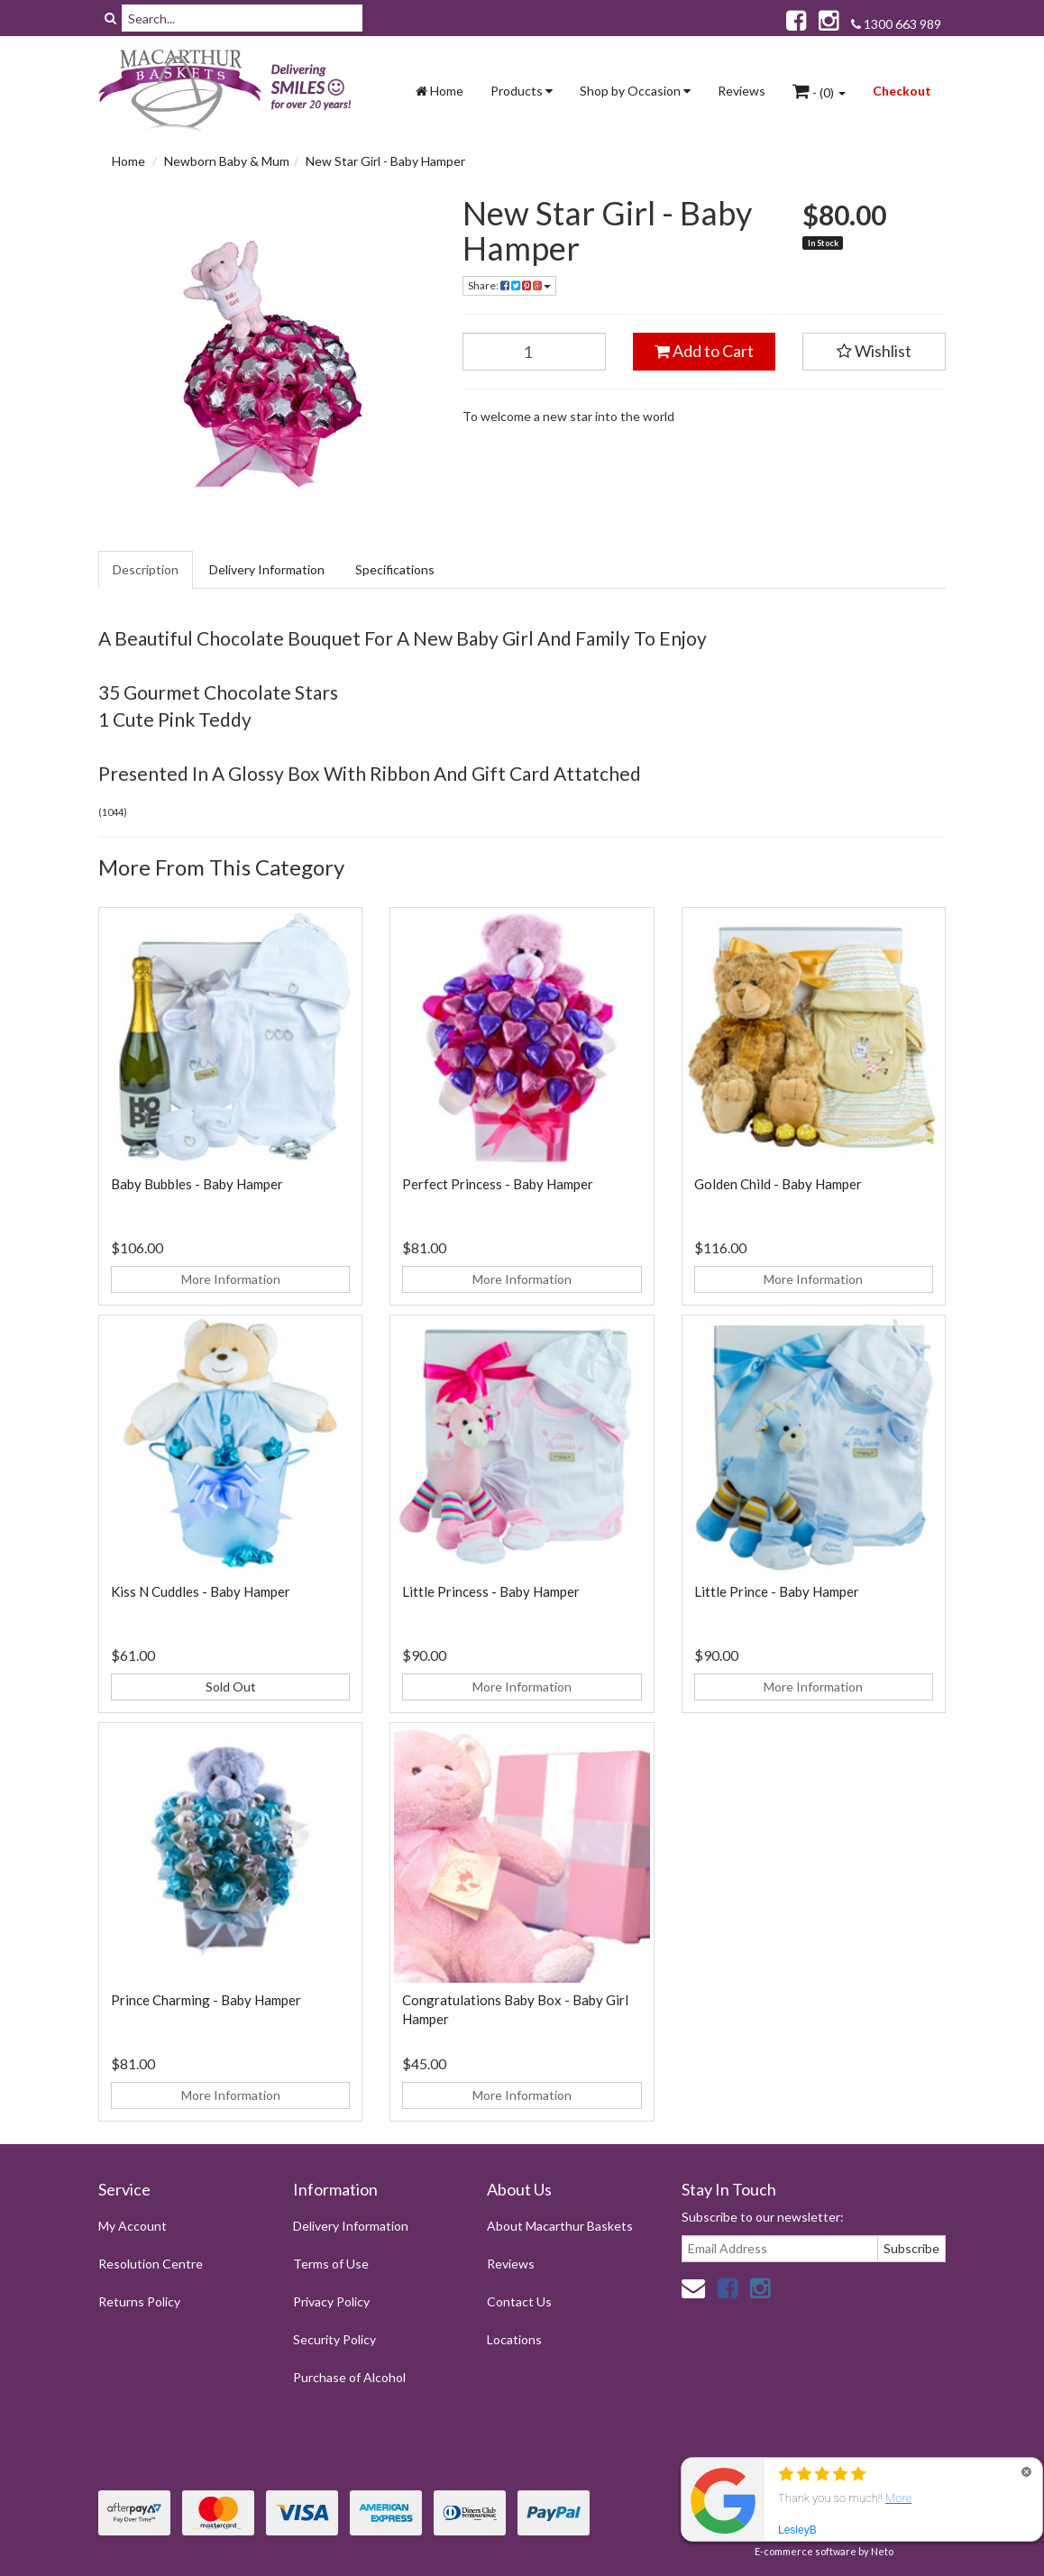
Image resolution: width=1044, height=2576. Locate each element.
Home (439, 90)
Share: (509, 285)
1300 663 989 (896, 24)
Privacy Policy (331, 2301)
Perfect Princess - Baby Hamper (497, 1184)
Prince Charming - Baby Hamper (206, 2000)
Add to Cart (704, 351)
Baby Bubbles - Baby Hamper (197, 1184)
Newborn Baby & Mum (226, 161)
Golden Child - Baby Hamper (778, 1184)
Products (521, 90)
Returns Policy (139, 2301)
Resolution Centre (150, 2263)
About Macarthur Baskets (560, 2225)
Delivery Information (267, 569)
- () (819, 91)
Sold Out (231, 1686)
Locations (514, 2339)
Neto (882, 2551)
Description (146, 569)
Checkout (902, 90)
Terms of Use (331, 2263)
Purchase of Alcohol (349, 2377)
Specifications (395, 569)
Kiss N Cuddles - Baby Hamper (200, 1591)
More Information (230, 1279)
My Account (132, 2225)
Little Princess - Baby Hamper (491, 1591)
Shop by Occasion (635, 90)
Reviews (741, 90)
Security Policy (334, 2339)
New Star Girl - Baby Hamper (385, 161)
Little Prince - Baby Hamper (776, 1591)
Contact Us (519, 2301)
